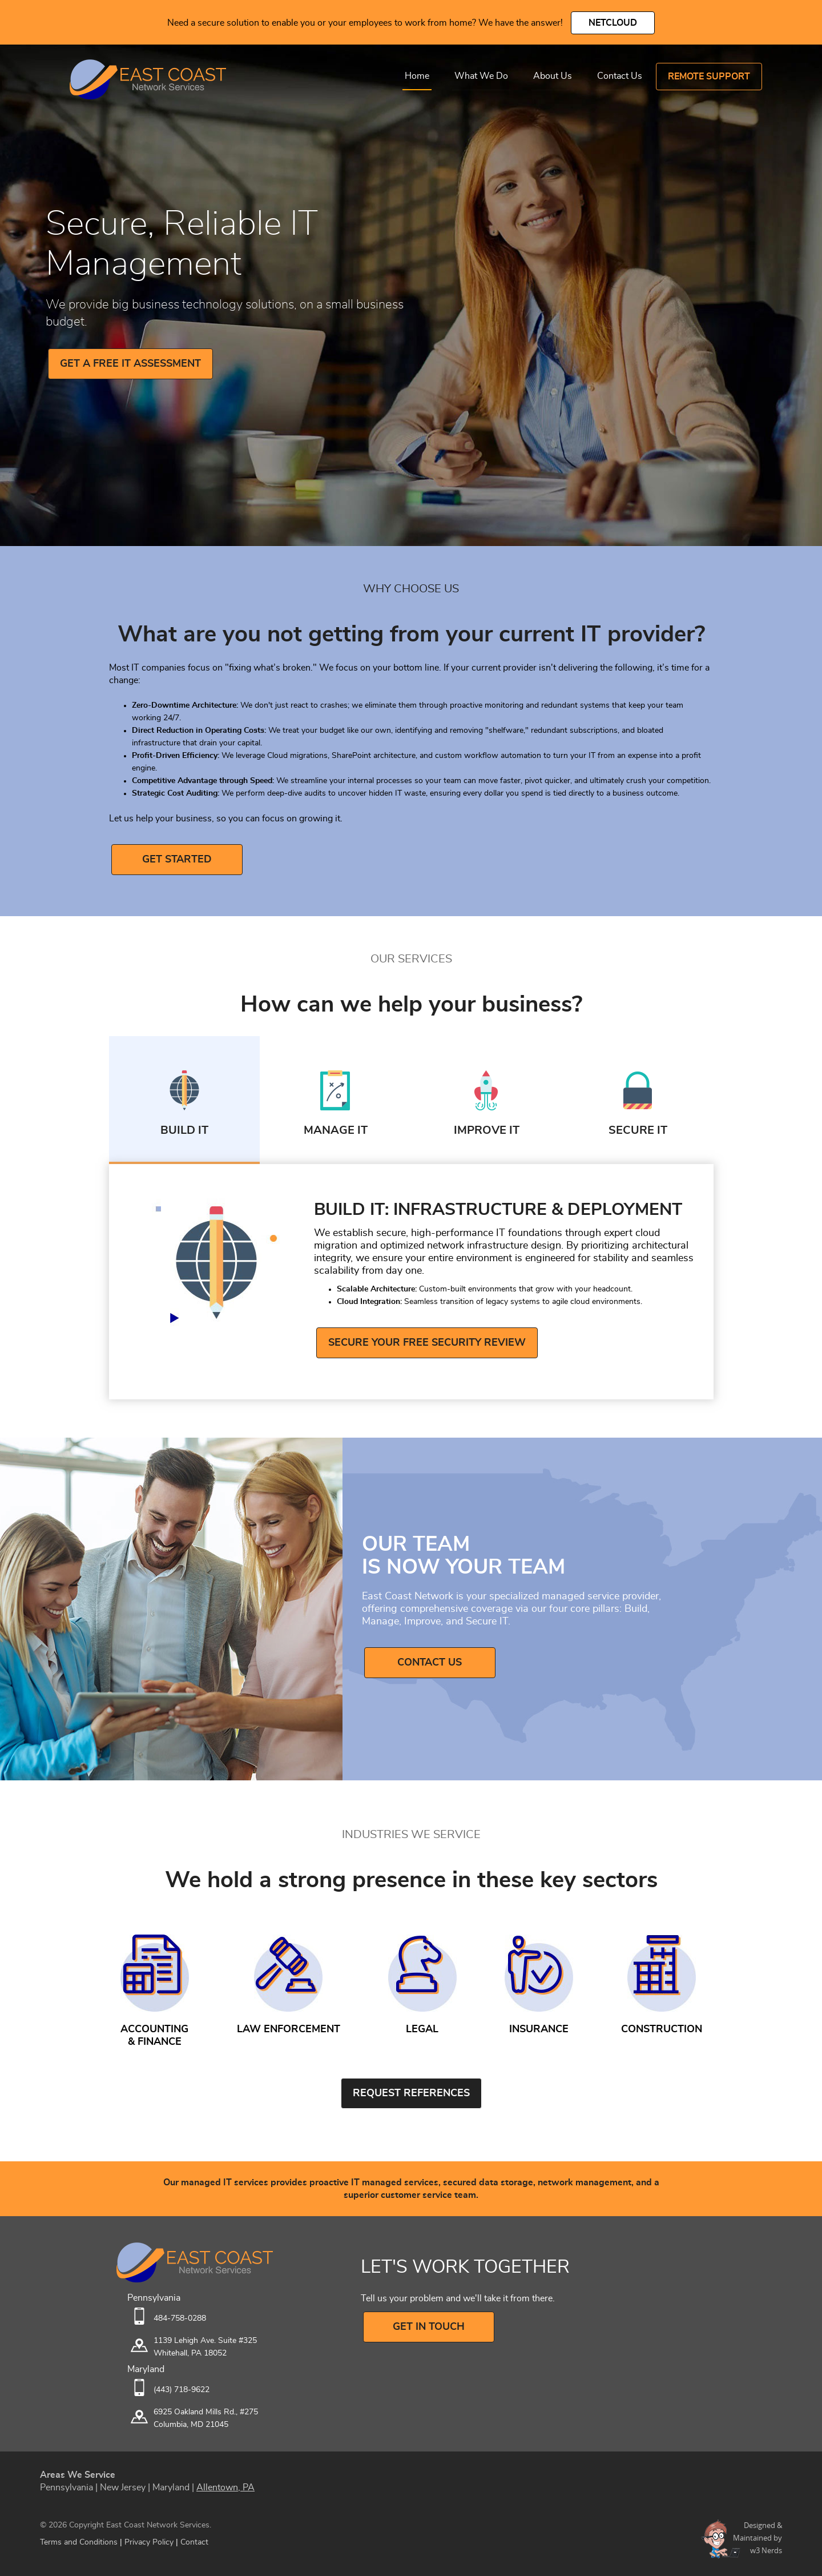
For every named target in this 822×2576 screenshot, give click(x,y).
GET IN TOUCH (429, 2327)
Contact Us (619, 76)
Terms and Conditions (79, 2542)
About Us (552, 76)
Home (417, 76)
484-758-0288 (180, 2318)
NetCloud (613, 22)
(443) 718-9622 (181, 2390)
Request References (411, 2093)
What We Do (481, 76)
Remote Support (709, 76)
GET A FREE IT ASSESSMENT (130, 364)
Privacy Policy (149, 2542)
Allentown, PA (225, 2487)
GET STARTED (177, 859)
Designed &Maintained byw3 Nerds (757, 2537)
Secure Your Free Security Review (427, 1343)
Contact (194, 2542)
